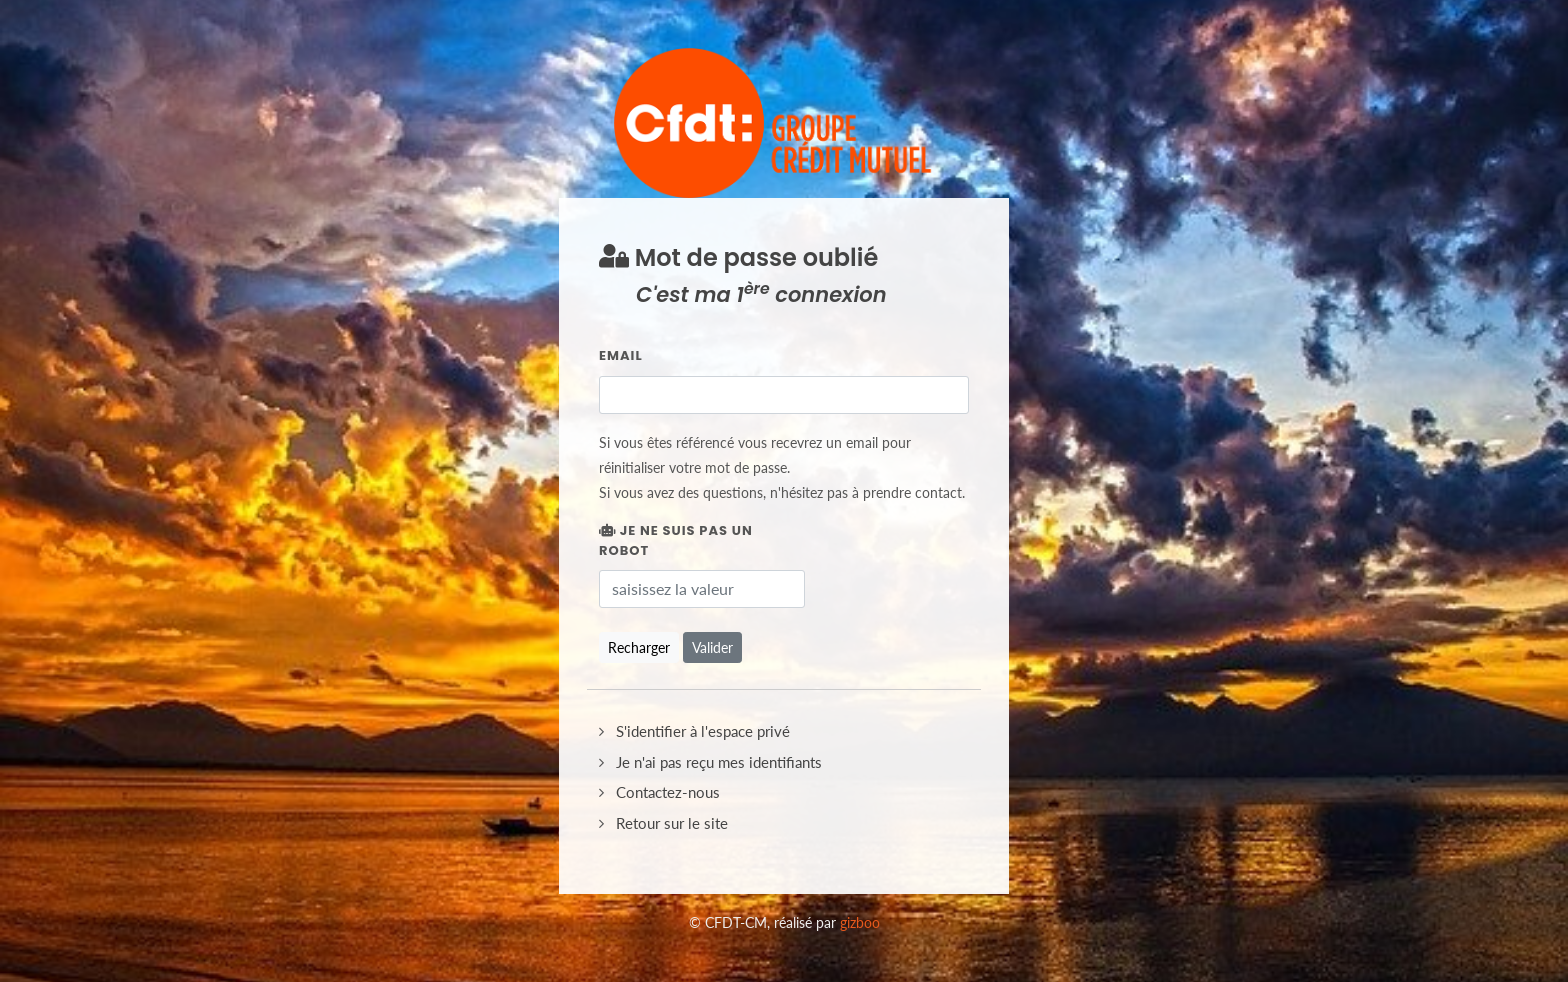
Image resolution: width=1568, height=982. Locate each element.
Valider (712, 647)
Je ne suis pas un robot (676, 540)
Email (621, 355)
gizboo (860, 922)
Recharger (639, 647)
